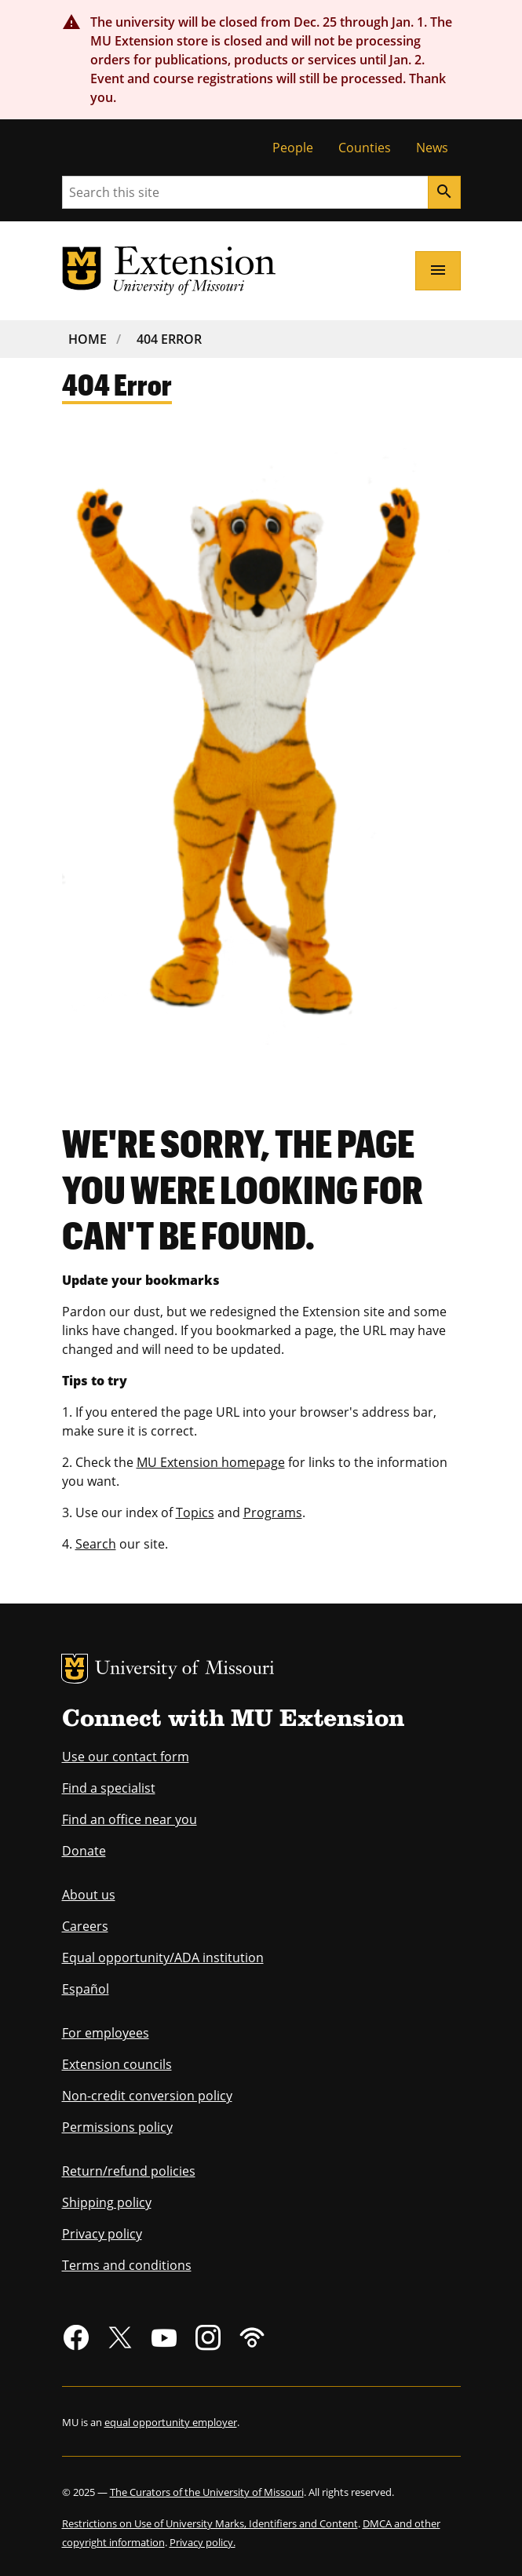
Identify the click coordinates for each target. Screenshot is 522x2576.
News (432, 147)
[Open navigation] (438, 270)
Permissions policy (117, 2127)
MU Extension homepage (211, 1462)
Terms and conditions (127, 2265)
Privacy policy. (202, 2542)
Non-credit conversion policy (147, 2095)
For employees (105, 2032)
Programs (272, 1512)
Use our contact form (125, 1756)
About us (88, 1894)
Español (85, 1989)
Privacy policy (102, 2233)
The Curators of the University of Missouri (207, 2492)
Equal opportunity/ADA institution (163, 1957)
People (292, 147)
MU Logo (74, 1669)
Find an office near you (129, 1819)
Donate (84, 1850)
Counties (364, 147)
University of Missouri (185, 1669)
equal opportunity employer (170, 2422)
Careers (85, 1926)
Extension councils (117, 2064)
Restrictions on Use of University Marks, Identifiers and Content (210, 2523)
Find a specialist (108, 1788)
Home (87, 339)
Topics (195, 1512)
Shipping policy (106, 2202)
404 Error (169, 339)
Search (95, 1544)
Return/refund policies (128, 2171)
